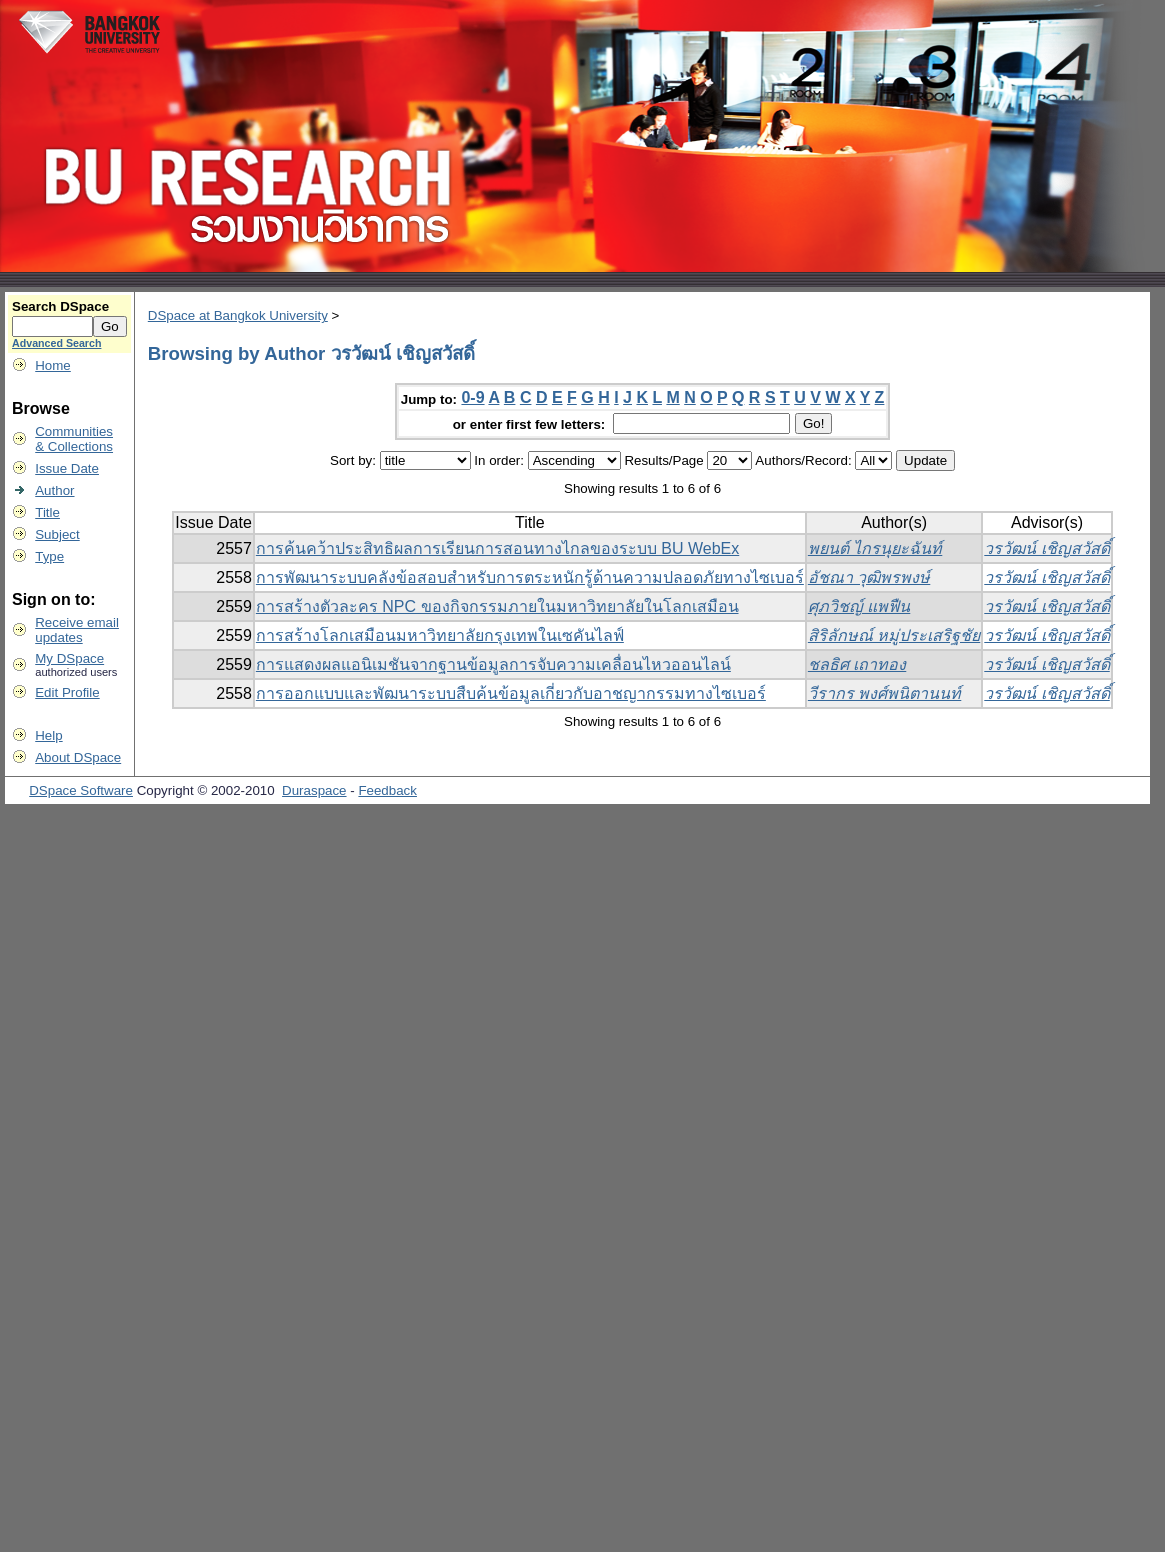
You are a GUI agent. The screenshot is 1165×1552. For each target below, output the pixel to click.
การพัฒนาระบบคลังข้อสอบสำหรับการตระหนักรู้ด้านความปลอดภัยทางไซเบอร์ (530, 577)
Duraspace (314, 790)
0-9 (472, 397)
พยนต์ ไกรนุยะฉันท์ (875, 548)
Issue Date (67, 468)
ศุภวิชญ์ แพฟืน (859, 606)
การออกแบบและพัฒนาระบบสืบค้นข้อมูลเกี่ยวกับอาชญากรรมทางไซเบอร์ (511, 693)
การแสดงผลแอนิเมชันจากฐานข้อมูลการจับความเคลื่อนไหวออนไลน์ (493, 664)
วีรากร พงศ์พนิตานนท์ (884, 693)
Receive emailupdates (77, 630)
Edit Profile (67, 692)
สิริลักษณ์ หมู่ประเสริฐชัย (894, 635)
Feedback (387, 790)
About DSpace (78, 757)
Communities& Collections (74, 439)
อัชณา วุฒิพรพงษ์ (869, 577)
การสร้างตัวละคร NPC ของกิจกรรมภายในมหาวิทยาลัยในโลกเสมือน (497, 606)
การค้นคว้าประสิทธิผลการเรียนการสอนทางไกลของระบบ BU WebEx (497, 548)
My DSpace (69, 658)
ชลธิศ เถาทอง (857, 664)
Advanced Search (56, 343)
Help (48, 735)
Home (53, 365)
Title (47, 512)
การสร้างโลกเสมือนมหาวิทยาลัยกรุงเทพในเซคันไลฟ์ (440, 635)
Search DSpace (60, 306)
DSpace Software (81, 790)
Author (54, 490)
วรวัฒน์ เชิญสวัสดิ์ (1046, 548)
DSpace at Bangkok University (238, 315)
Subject (57, 534)
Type (49, 556)
